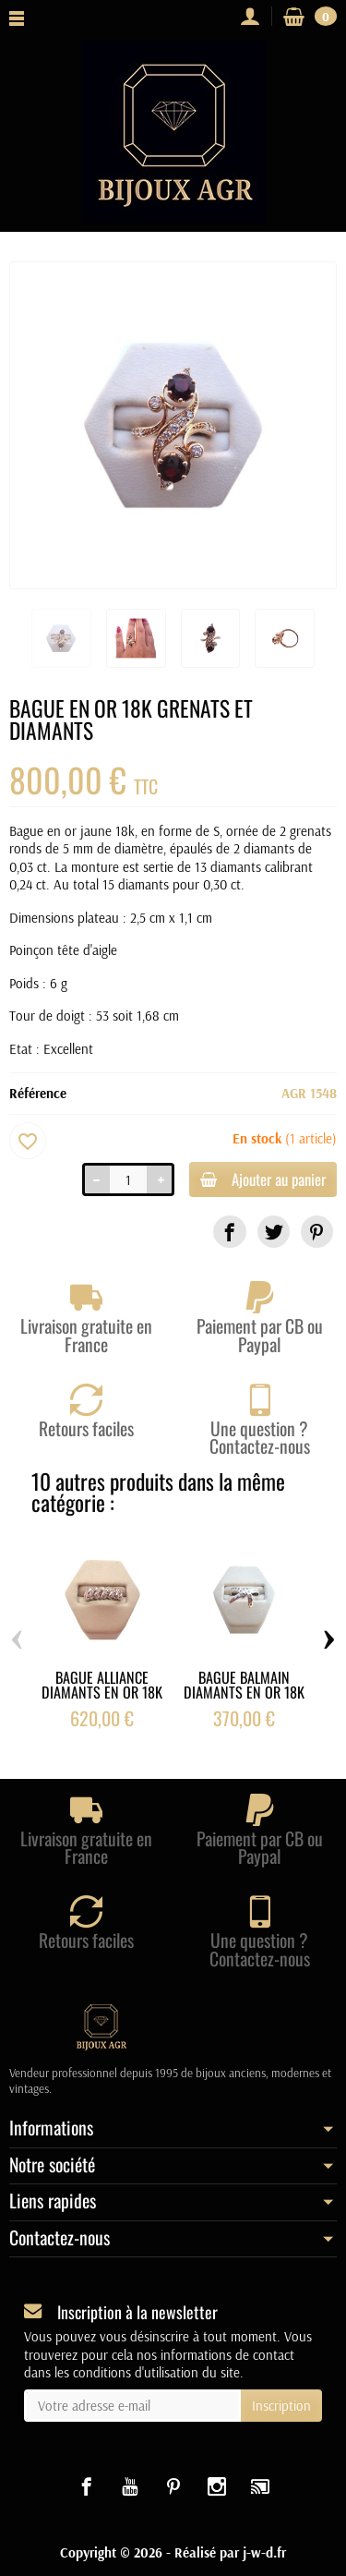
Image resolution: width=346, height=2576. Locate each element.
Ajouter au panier (263, 1179)
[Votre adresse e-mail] (132, 2406)
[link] (229, 1231)
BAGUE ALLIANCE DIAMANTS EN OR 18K (102, 1684)
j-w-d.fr (264, 2552)
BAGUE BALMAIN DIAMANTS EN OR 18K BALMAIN (244, 1692)
